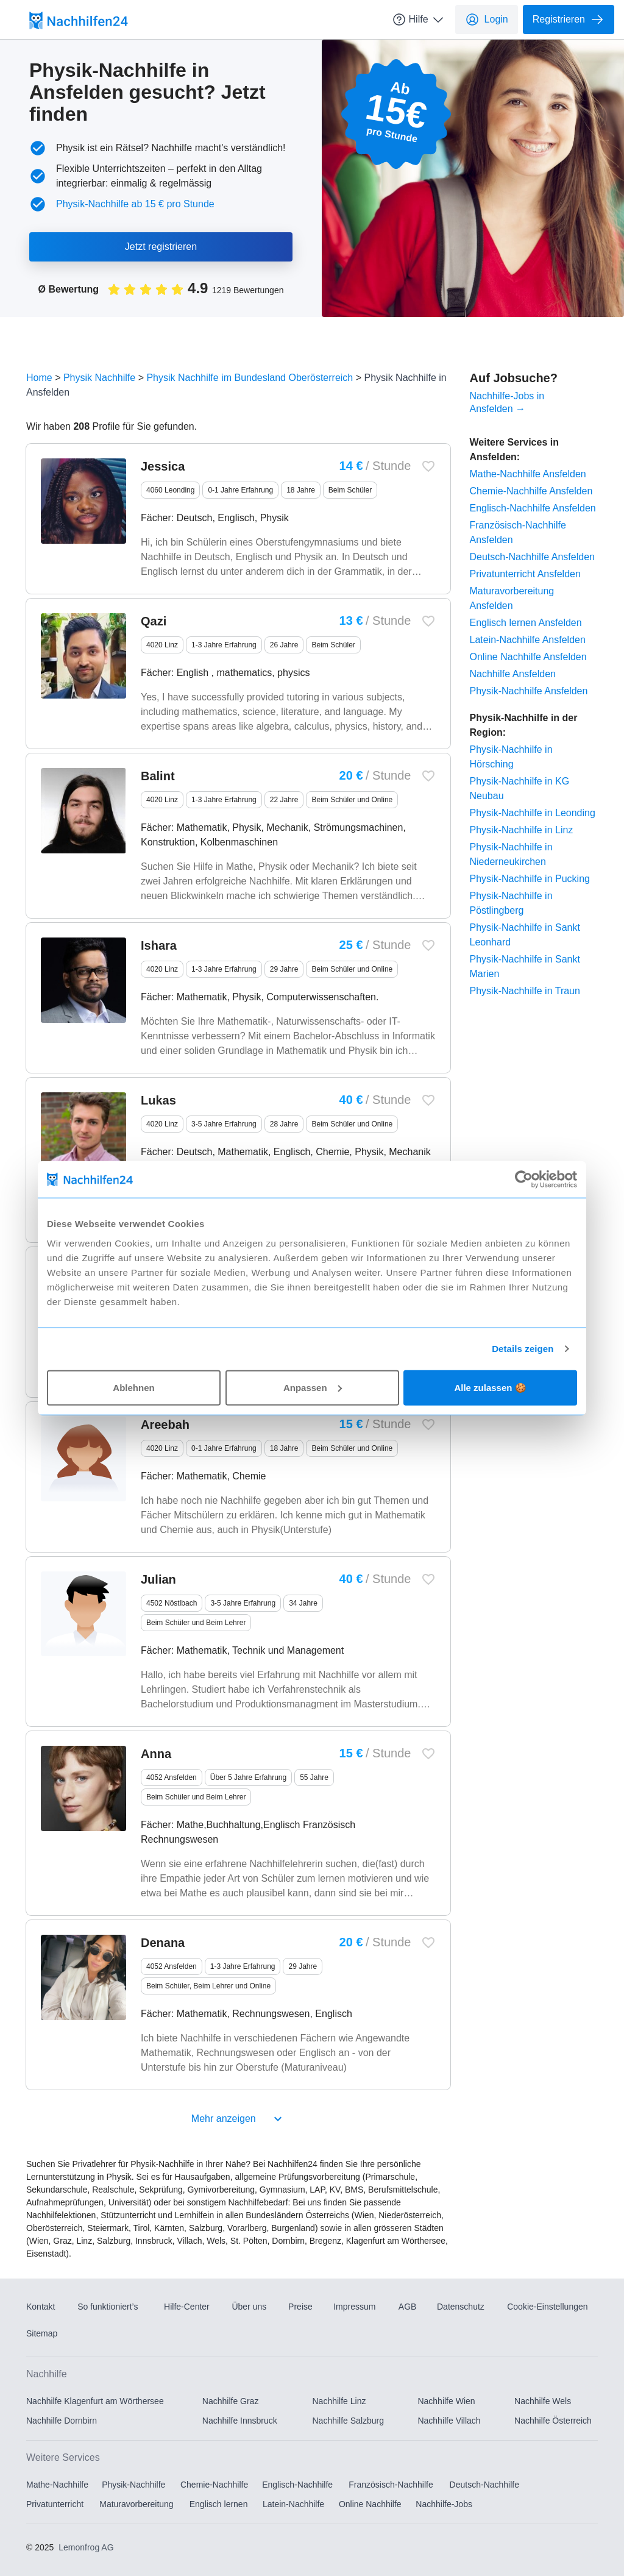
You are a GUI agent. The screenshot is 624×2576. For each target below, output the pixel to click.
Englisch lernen (219, 2504)
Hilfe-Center (187, 2306)
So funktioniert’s (107, 2306)
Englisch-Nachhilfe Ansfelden (533, 508)
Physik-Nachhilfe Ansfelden (529, 691)
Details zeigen (522, 1348)
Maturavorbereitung (136, 2504)
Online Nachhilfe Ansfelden (528, 657)
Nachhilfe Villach (448, 2420)
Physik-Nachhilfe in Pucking (530, 878)
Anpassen (312, 1387)
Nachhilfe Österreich (553, 2420)
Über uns (249, 2306)
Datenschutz (460, 2306)
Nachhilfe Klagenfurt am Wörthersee (95, 2401)
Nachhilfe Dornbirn (61, 2420)
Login (486, 19)
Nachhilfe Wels (542, 2401)
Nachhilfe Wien (446, 2401)
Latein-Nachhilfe (293, 2504)
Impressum (354, 2306)
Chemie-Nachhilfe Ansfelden (531, 491)
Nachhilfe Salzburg (349, 2420)
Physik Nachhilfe (99, 377)
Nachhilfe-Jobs (444, 2504)
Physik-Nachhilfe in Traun (525, 991)
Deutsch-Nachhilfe (484, 2484)
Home (39, 377)
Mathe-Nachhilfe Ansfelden (528, 474)
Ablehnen (133, 1387)
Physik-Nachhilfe (133, 2484)
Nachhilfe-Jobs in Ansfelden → (507, 402)
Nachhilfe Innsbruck (239, 2420)
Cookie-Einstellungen (547, 2306)
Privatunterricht (54, 2504)
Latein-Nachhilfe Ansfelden (528, 640)
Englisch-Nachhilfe (297, 2484)
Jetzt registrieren (161, 246)
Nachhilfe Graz (230, 2401)
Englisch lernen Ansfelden (526, 622)
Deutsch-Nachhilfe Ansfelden (532, 557)
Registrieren (568, 19)
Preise (300, 2306)
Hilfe (418, 19)
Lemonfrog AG (85, 2547)
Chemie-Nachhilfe (214, 2484)
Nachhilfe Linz (339, 2401)
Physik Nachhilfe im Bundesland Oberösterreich (249, 377)
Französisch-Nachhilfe (391, 2484)
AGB (408, 2306)
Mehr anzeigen (238, 2119)
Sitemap (41, 2333)
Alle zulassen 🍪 (490, 1387)
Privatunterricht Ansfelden (525, 574)
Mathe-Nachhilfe (57, 2484)
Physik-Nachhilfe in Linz (521, 830)
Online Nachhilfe (370, 2504)
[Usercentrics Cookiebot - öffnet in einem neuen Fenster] (523, 1179)
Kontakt (40, 2306)
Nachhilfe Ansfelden (513, 674)
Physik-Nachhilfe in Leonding (532, 813)
